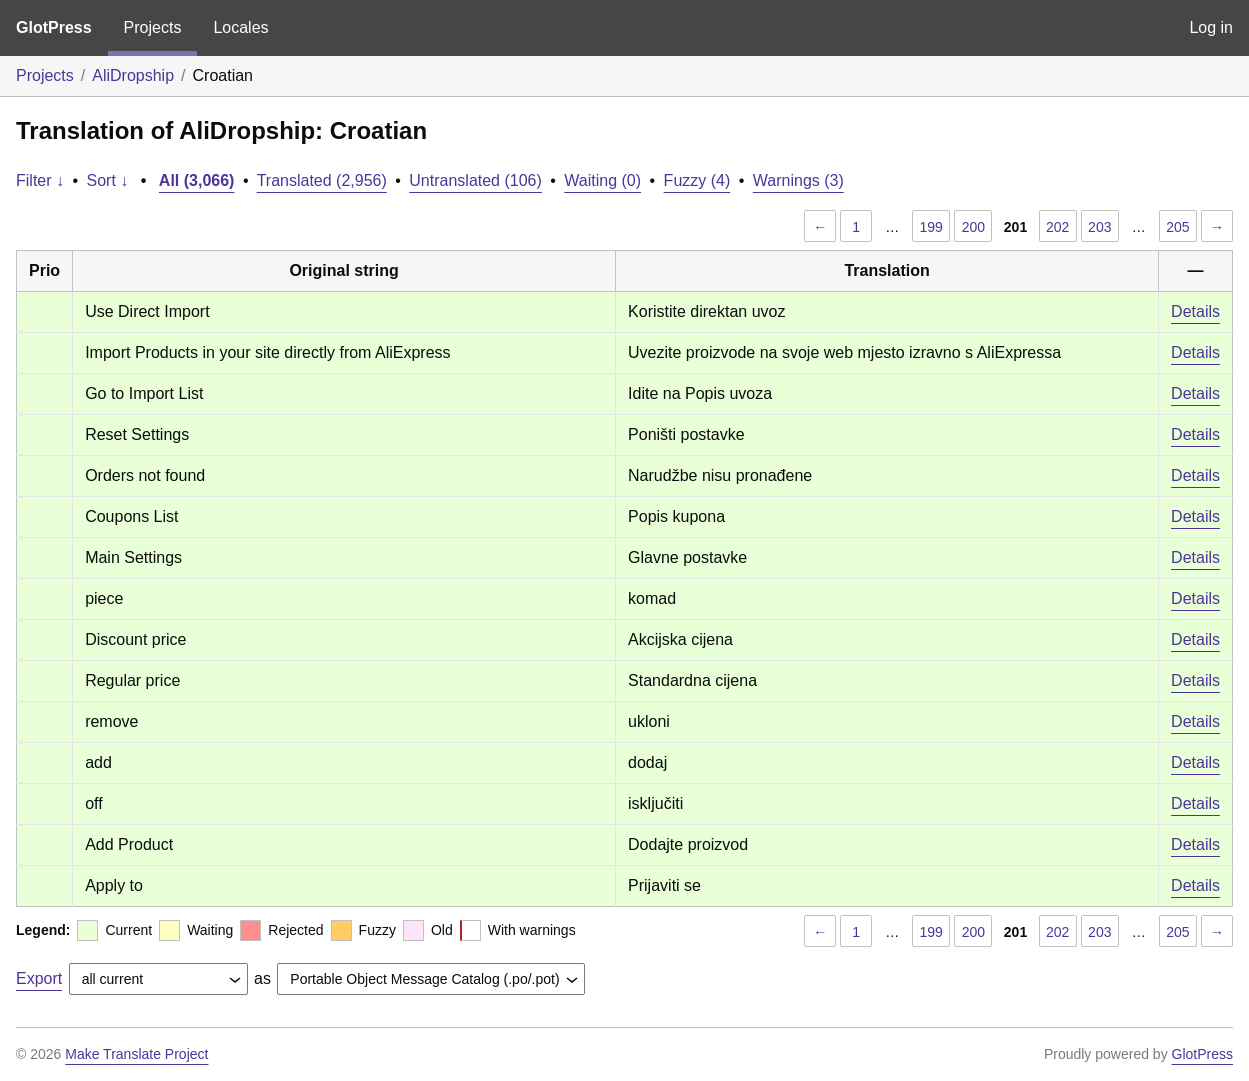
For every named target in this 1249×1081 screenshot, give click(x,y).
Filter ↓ (40, 180)
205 (1177, 227)
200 (973, 227)
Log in (1211, 27)
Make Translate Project (136, 1054)
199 (931, 227)
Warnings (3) (798, 180)
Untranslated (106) (475, 180)
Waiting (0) (602, 180)
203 (1099, 227)
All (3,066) (197, 180)
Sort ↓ (108, 180)
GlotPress (54, 27)
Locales (240, 27)
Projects (153, 27)
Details (1195, 311)
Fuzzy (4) (697, 180)
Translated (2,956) (322, 180)
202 (1057, 227)
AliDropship (133, 75)
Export (39, 978)
